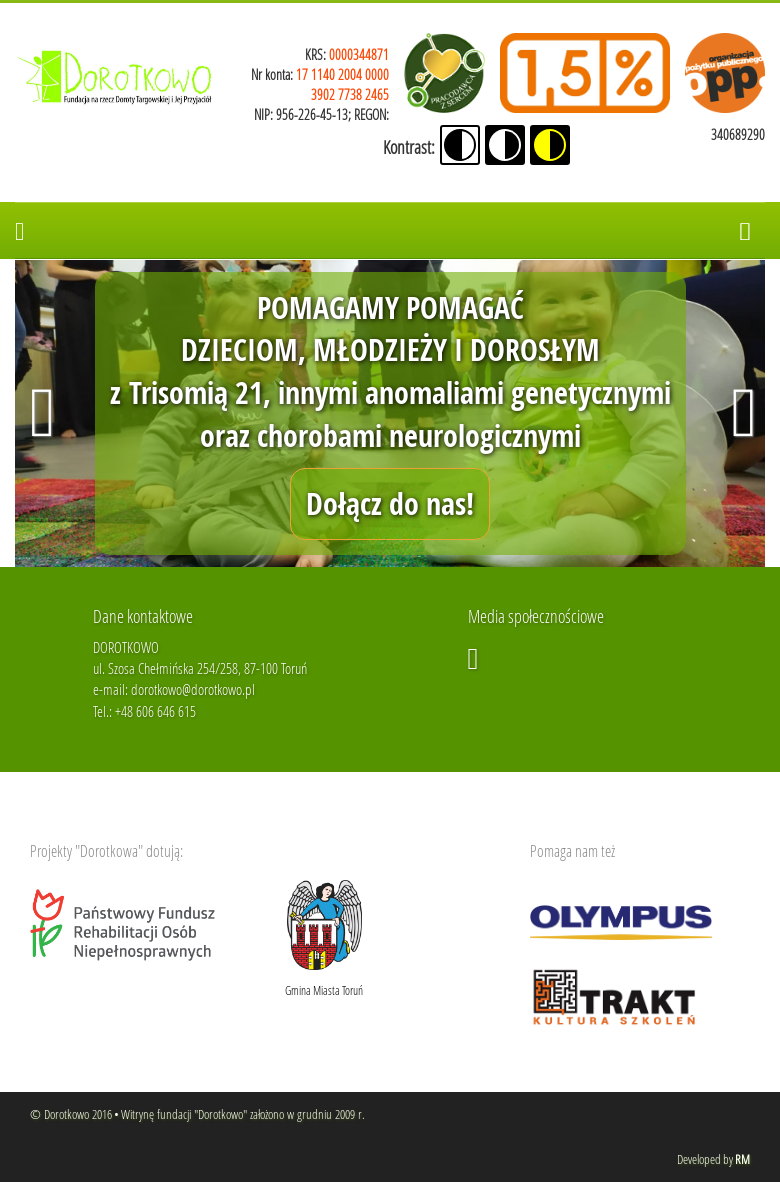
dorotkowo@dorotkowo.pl (193, 689)
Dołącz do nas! (390, 503)
